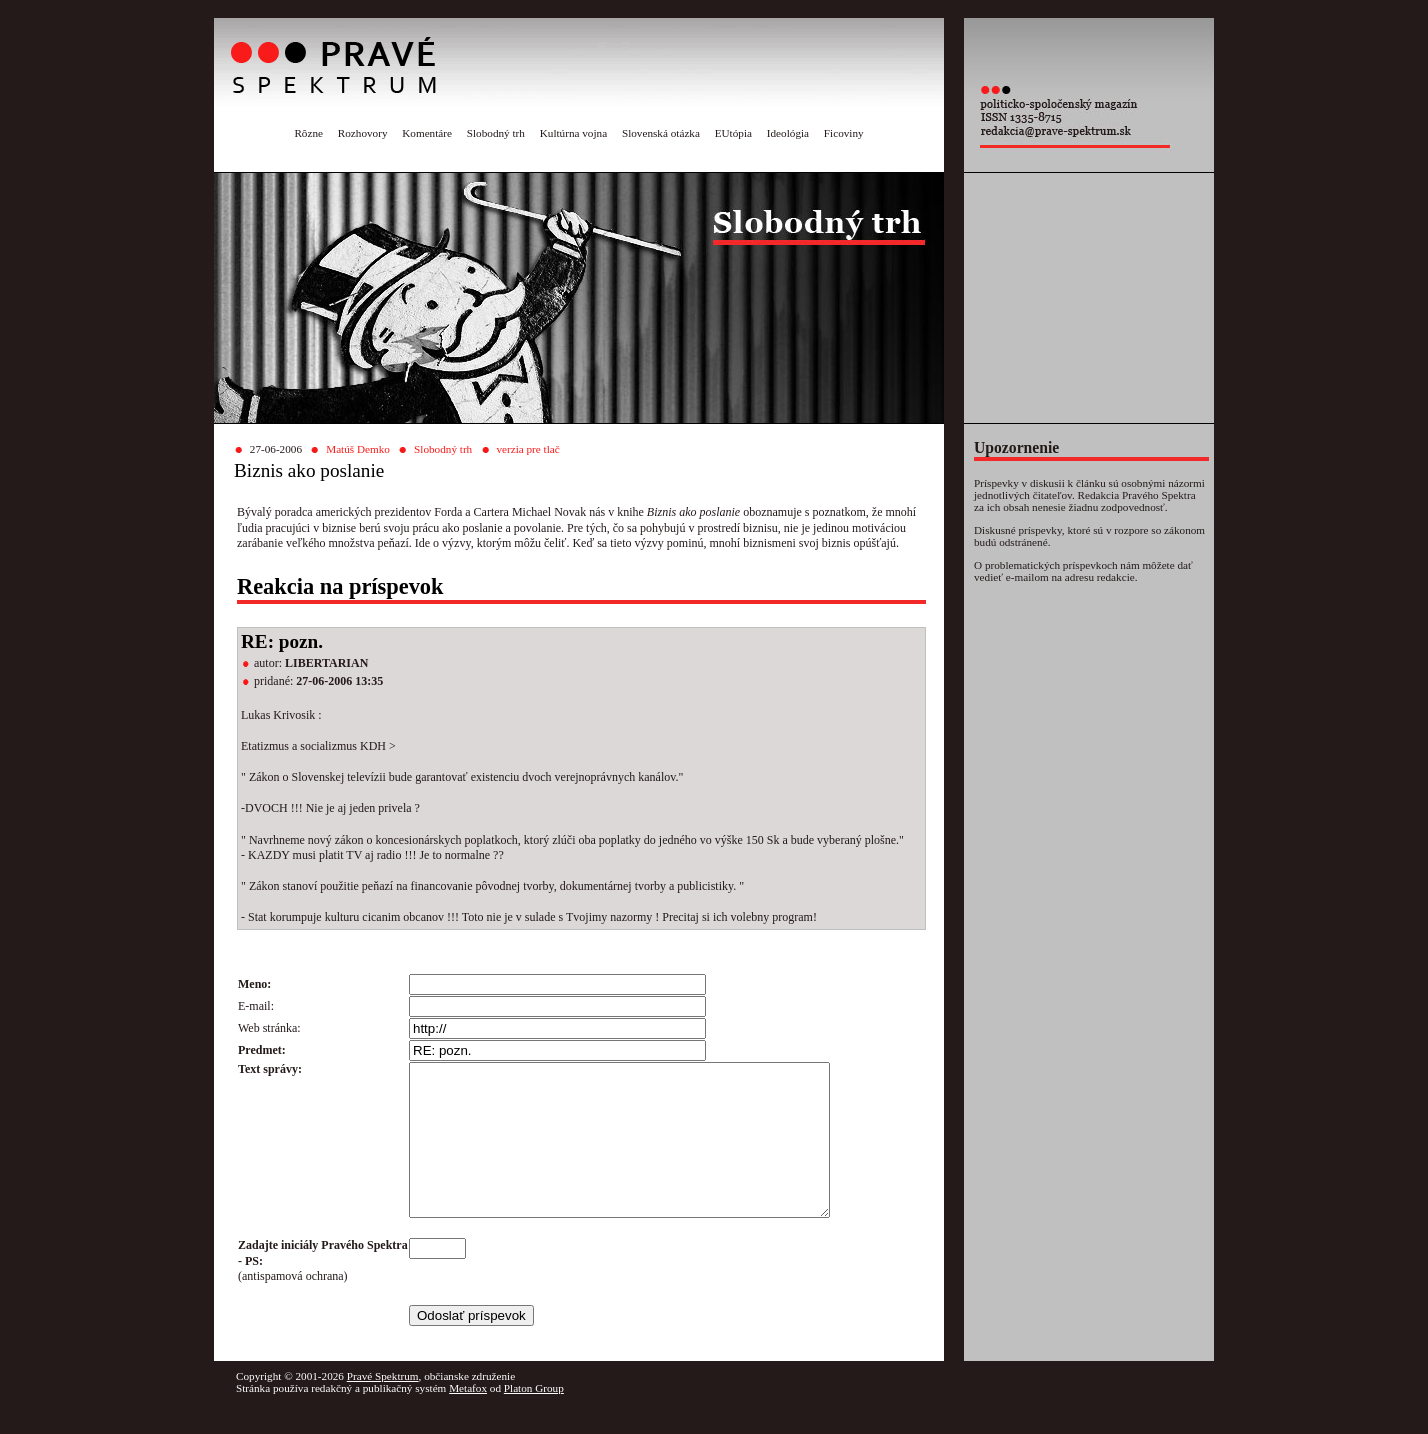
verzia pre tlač (527, 449)
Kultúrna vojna (573, 133)
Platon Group (534, 1418)
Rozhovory (363, 133)
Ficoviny (844, 133)
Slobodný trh (496, 133)
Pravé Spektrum (383, 1406)
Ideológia (788, 133)
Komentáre (427, 133)
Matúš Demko (358, 449)
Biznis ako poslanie (309, 470)
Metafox (468, 1418)
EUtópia (733, 133)
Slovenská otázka (661, 133)
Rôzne (308, 133)
